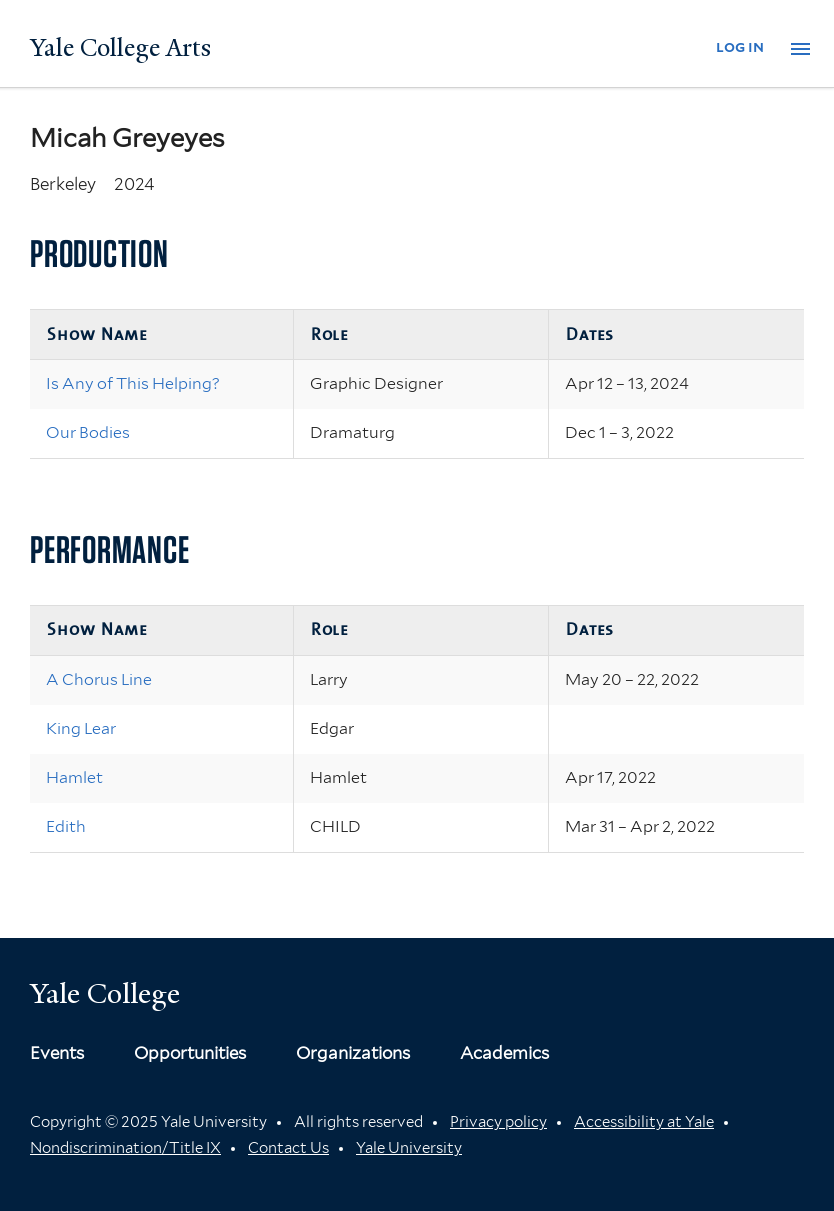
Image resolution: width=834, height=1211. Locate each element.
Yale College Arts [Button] (120, 48)
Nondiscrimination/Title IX (125, 1148)
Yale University (409, 1148)
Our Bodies (88, 432)
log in (740, 46)
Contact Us (288, 1148)
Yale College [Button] (105, 993)
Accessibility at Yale (644, 1122)
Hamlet (74, 777)
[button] (800, 49)
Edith (66, 826)
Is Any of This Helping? (133, 383)
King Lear (81, 728)
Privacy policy (498, 1122)
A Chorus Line (99, 679)
